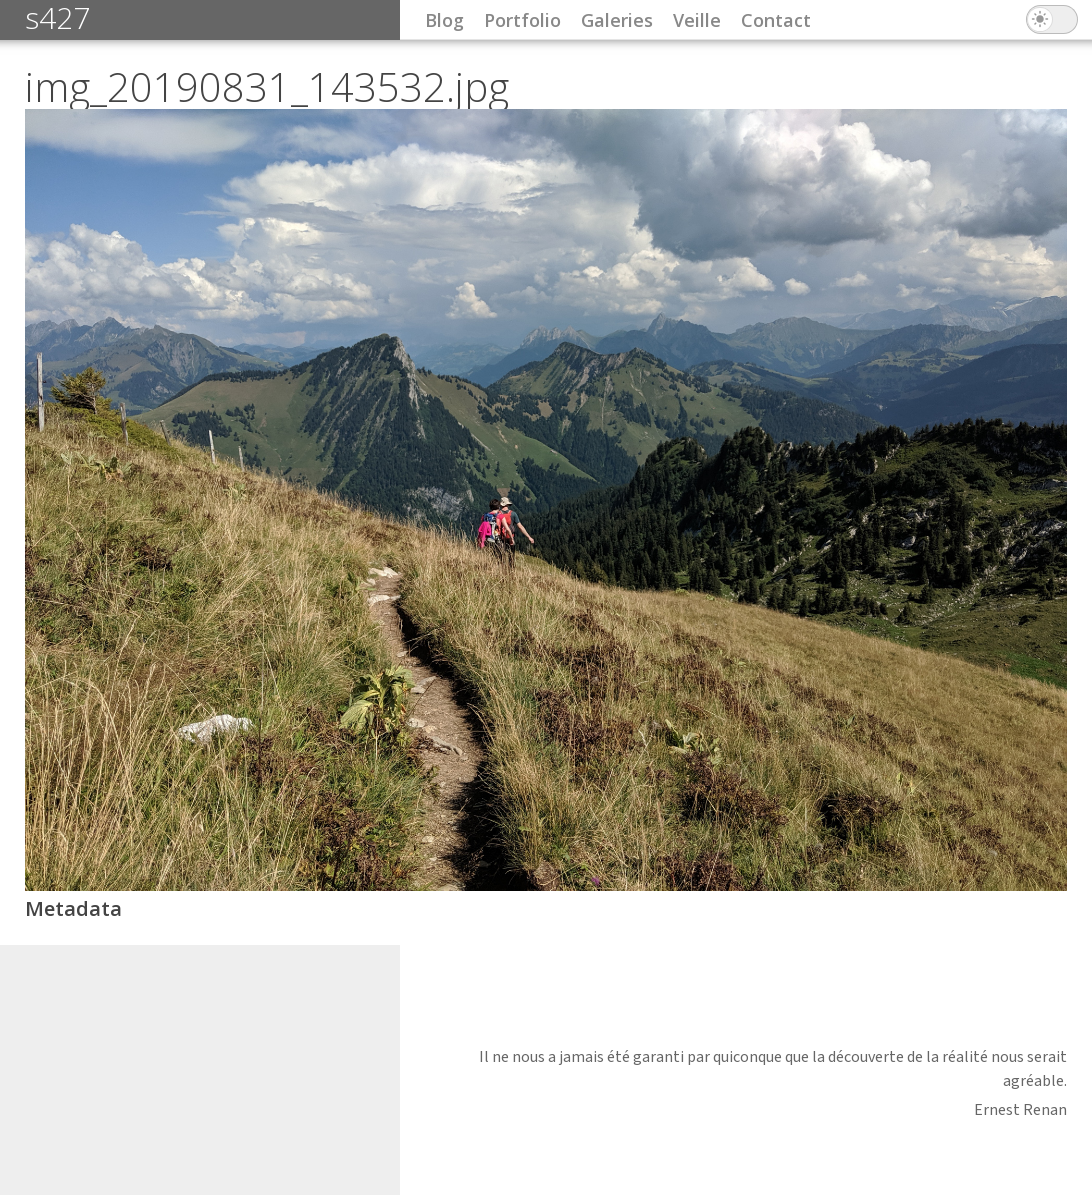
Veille (697, 20)
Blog (444, 20)
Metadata (73, 908)
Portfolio (522, 20)
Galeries (617, 20)
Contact (776, 20)
